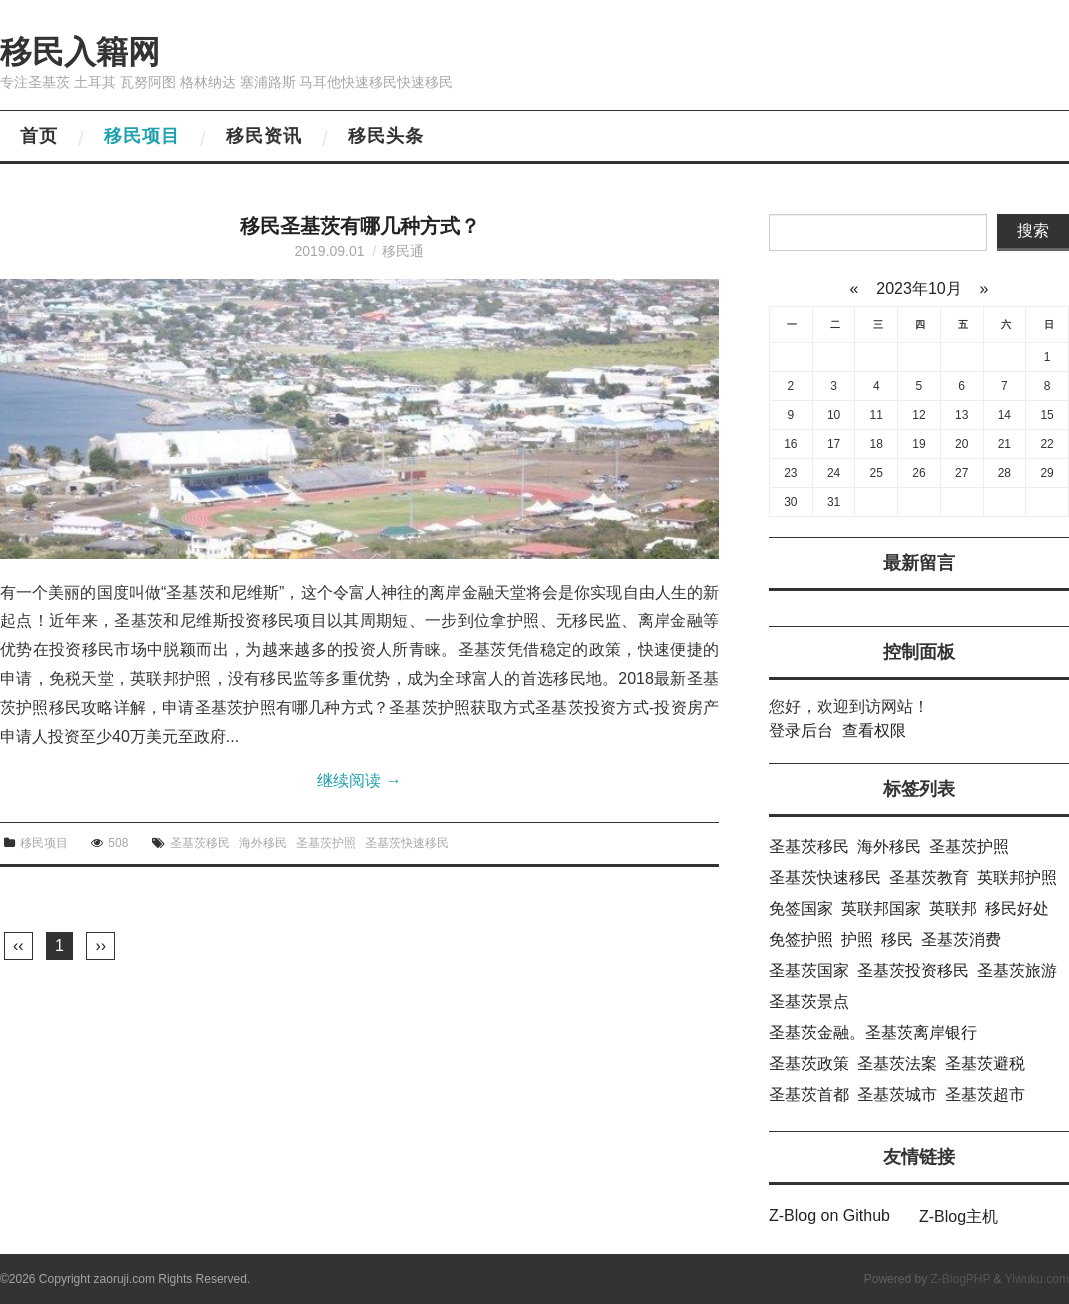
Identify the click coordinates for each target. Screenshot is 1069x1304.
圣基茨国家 (809, 970)
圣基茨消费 (961, 939)
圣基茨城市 (897, 1094)
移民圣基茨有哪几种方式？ (360, 226)
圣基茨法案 (897, 1063)
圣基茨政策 (809, 1063)
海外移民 (263, 843)
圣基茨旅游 (1017, 970)
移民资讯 (264, 136)
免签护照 (801, 939)
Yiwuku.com (1037, 1279)
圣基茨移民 (200, 843)
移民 (897, 939)
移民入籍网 (80, 52)
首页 (39, 136)
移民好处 (1017, 908)
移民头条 (386, 136)
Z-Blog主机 (958, 1216)
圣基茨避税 (985, 1063)
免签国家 (801, 908)
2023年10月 (919, 288)
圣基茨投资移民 (913, 970)
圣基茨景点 (809, 1001)
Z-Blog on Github (829, 1215)
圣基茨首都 (809, 1094)
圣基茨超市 (985, 1094)
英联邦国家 (881, 908)
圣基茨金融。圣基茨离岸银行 (873, 1032)
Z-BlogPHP (960, 1279)
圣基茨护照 (326, 843)
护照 (857, 939)
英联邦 (953, 908)
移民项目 (142, 136)
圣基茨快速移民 (407, 843)
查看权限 (874, 730)
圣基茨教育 (929, 877)
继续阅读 (359, 780)
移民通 (403, 251)
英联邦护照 (1017, 877)
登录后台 (801, 730)
